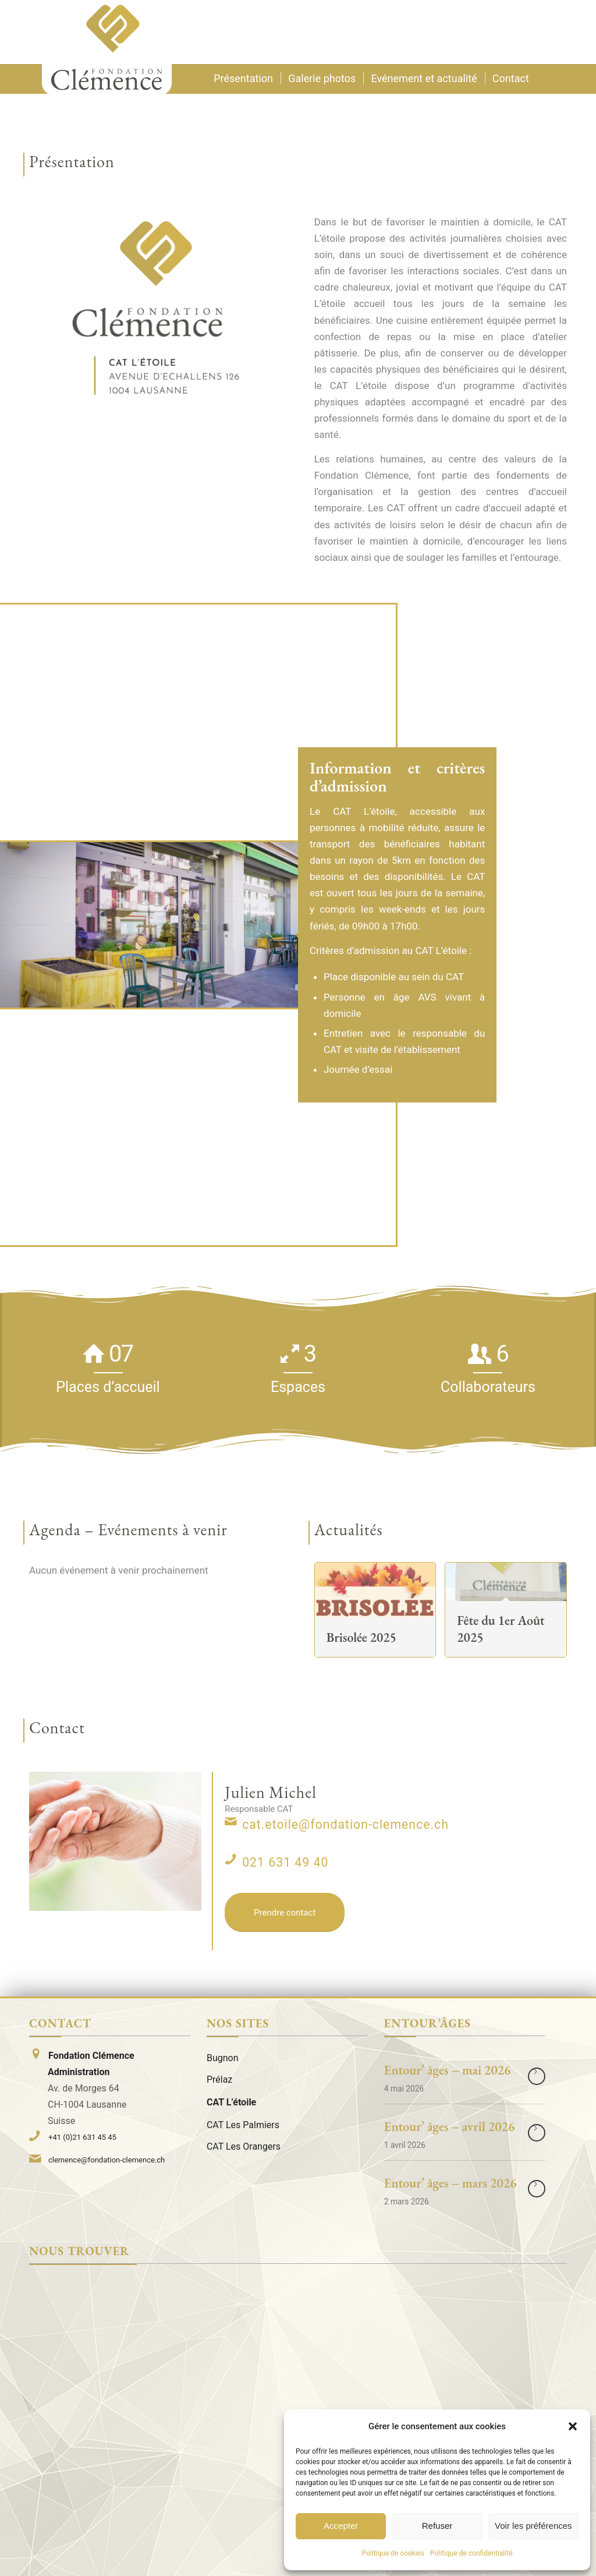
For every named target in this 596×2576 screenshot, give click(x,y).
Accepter (341, 2526)
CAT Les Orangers (244, 2146)
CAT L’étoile (231, 2102)
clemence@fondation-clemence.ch (106, 2159)
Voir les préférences (533, 2526)
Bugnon (223, 2057)
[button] (573, 2426)
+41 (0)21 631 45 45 (82, 2137)
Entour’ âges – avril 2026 (449, 2126)
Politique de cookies (393, 2553)
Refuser (437, 2526)
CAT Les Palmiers (243, 2124)
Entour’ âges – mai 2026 (447, 2070)
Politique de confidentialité (471, 2553)
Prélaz (219, 2079)
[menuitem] (553, 32)
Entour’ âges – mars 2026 (450, 2183)
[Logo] (107, 47)
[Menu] (553, 32)
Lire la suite (536, 2076)
